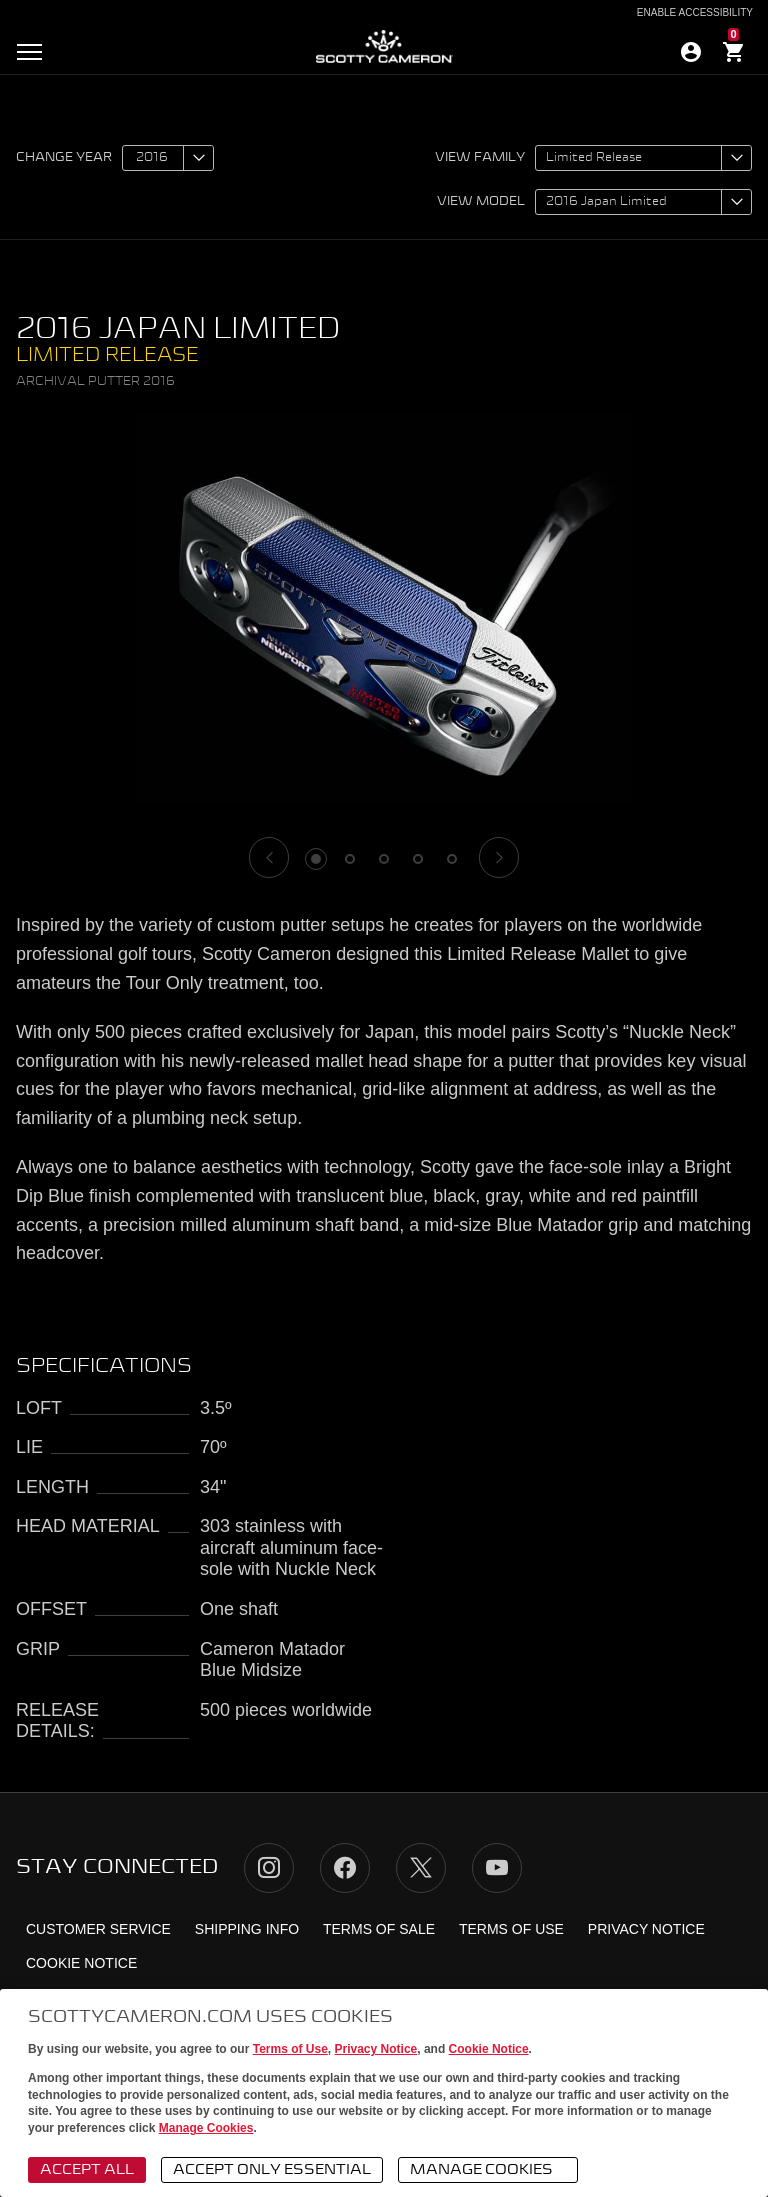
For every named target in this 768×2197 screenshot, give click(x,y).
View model (481, 202)
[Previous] (269, 857)
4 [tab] (418, 859)
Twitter (421, 1868)
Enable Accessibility (695, 13)
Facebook (345, 1868)
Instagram (269, 1868)
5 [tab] (452, 859)
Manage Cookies (206, 2128)
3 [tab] (384, 859)
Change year (64, 158)
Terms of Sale (379, 1929)
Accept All (87, 2170)
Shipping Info (247, 1929)
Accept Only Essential (272, 2170)
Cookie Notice (489, 2049)
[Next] (499, 857)
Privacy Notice (376, 2049)
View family (480, 158)
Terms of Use (290, 2049)
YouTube (497, 1868)
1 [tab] (316, 859)
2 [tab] (350, 859)
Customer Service (98, 1929)
